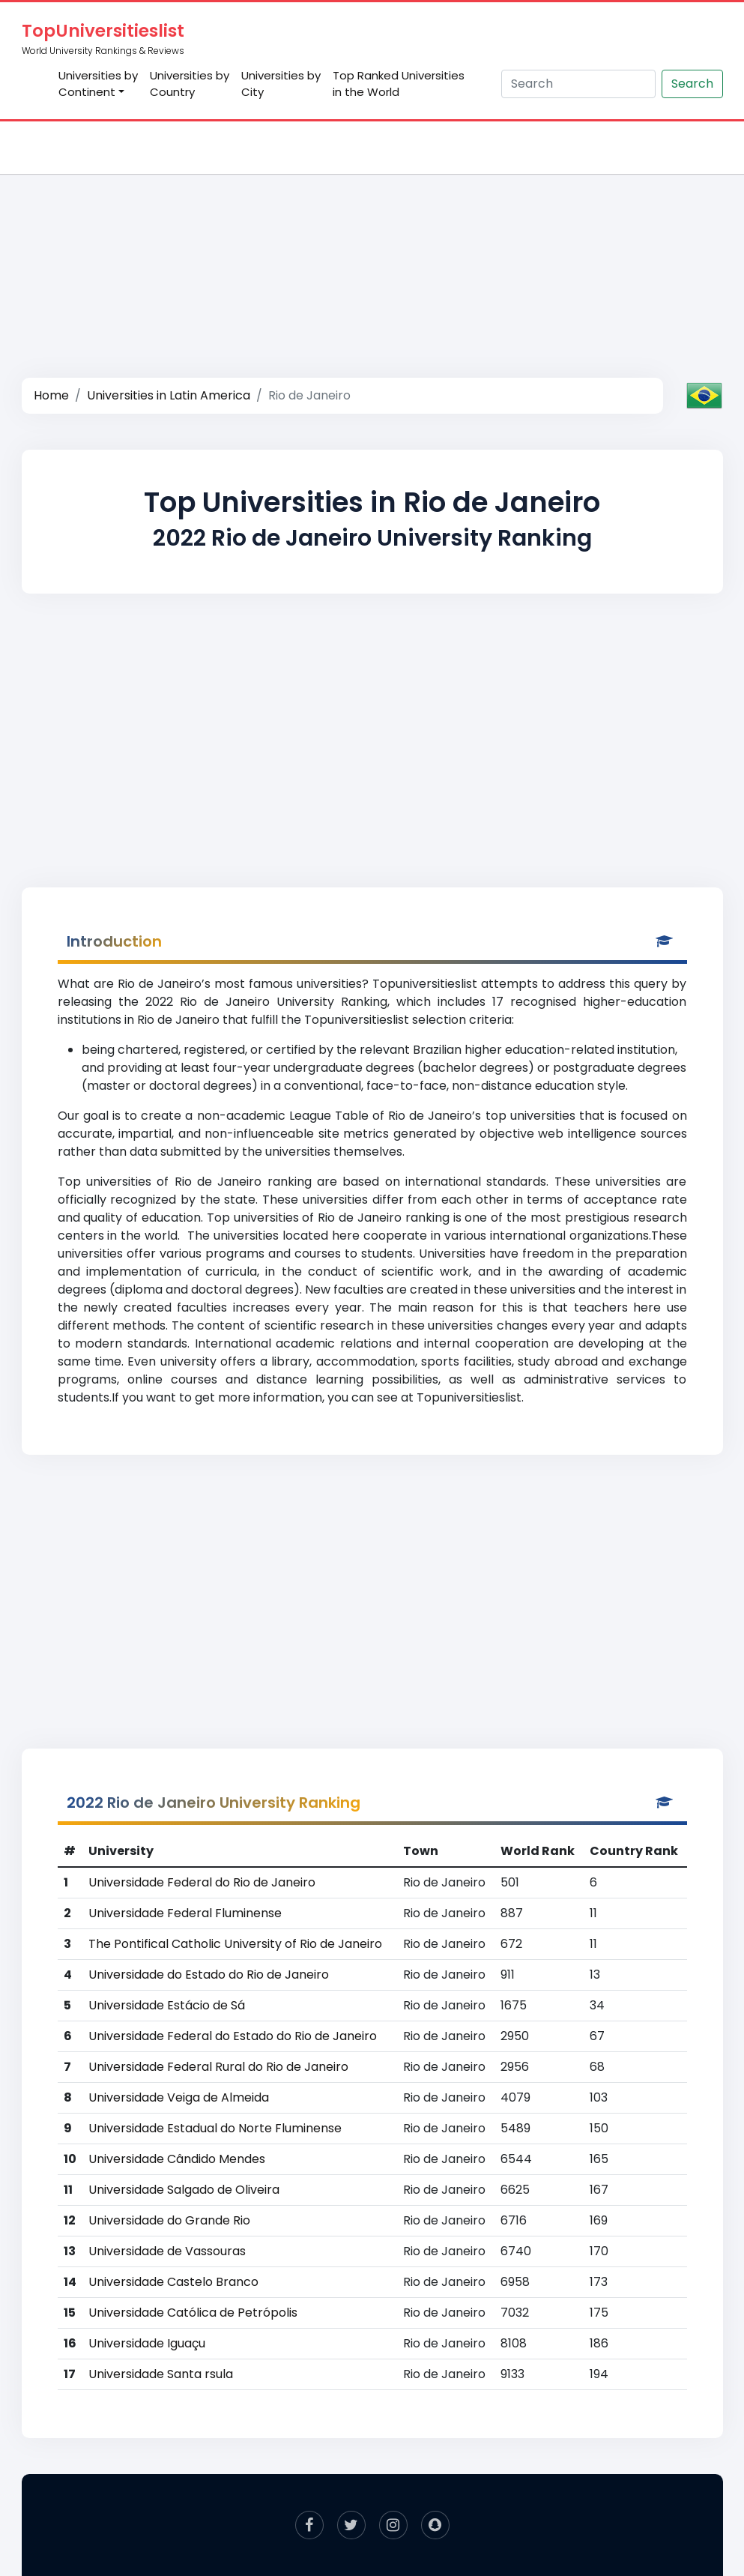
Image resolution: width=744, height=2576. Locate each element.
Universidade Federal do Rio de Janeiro (201, 1882)
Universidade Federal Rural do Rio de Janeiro (218, 2066)
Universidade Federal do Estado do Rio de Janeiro (232, 2036)
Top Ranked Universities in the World (399, 83)
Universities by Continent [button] (98, 83)
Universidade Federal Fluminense (185, 1913)
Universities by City (281, 83)
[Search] (578, 84)
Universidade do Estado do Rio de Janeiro (208, 1974)
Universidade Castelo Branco (173, 2281)
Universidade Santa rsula (160, 2374)
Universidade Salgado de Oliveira (183, 2189)
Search (692, 83)
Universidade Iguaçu (146, 2343)
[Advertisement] (372, 237)
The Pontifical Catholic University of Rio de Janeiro (235, 1943)
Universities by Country (189, 83)
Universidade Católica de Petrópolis (192, 2312)
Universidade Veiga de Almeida (178, 2097)
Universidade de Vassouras (167, 2251)
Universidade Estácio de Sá (166, 2005)
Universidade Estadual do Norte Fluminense (215, 2128)
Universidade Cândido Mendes (176, 2159)
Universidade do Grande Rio (169, 2220)
